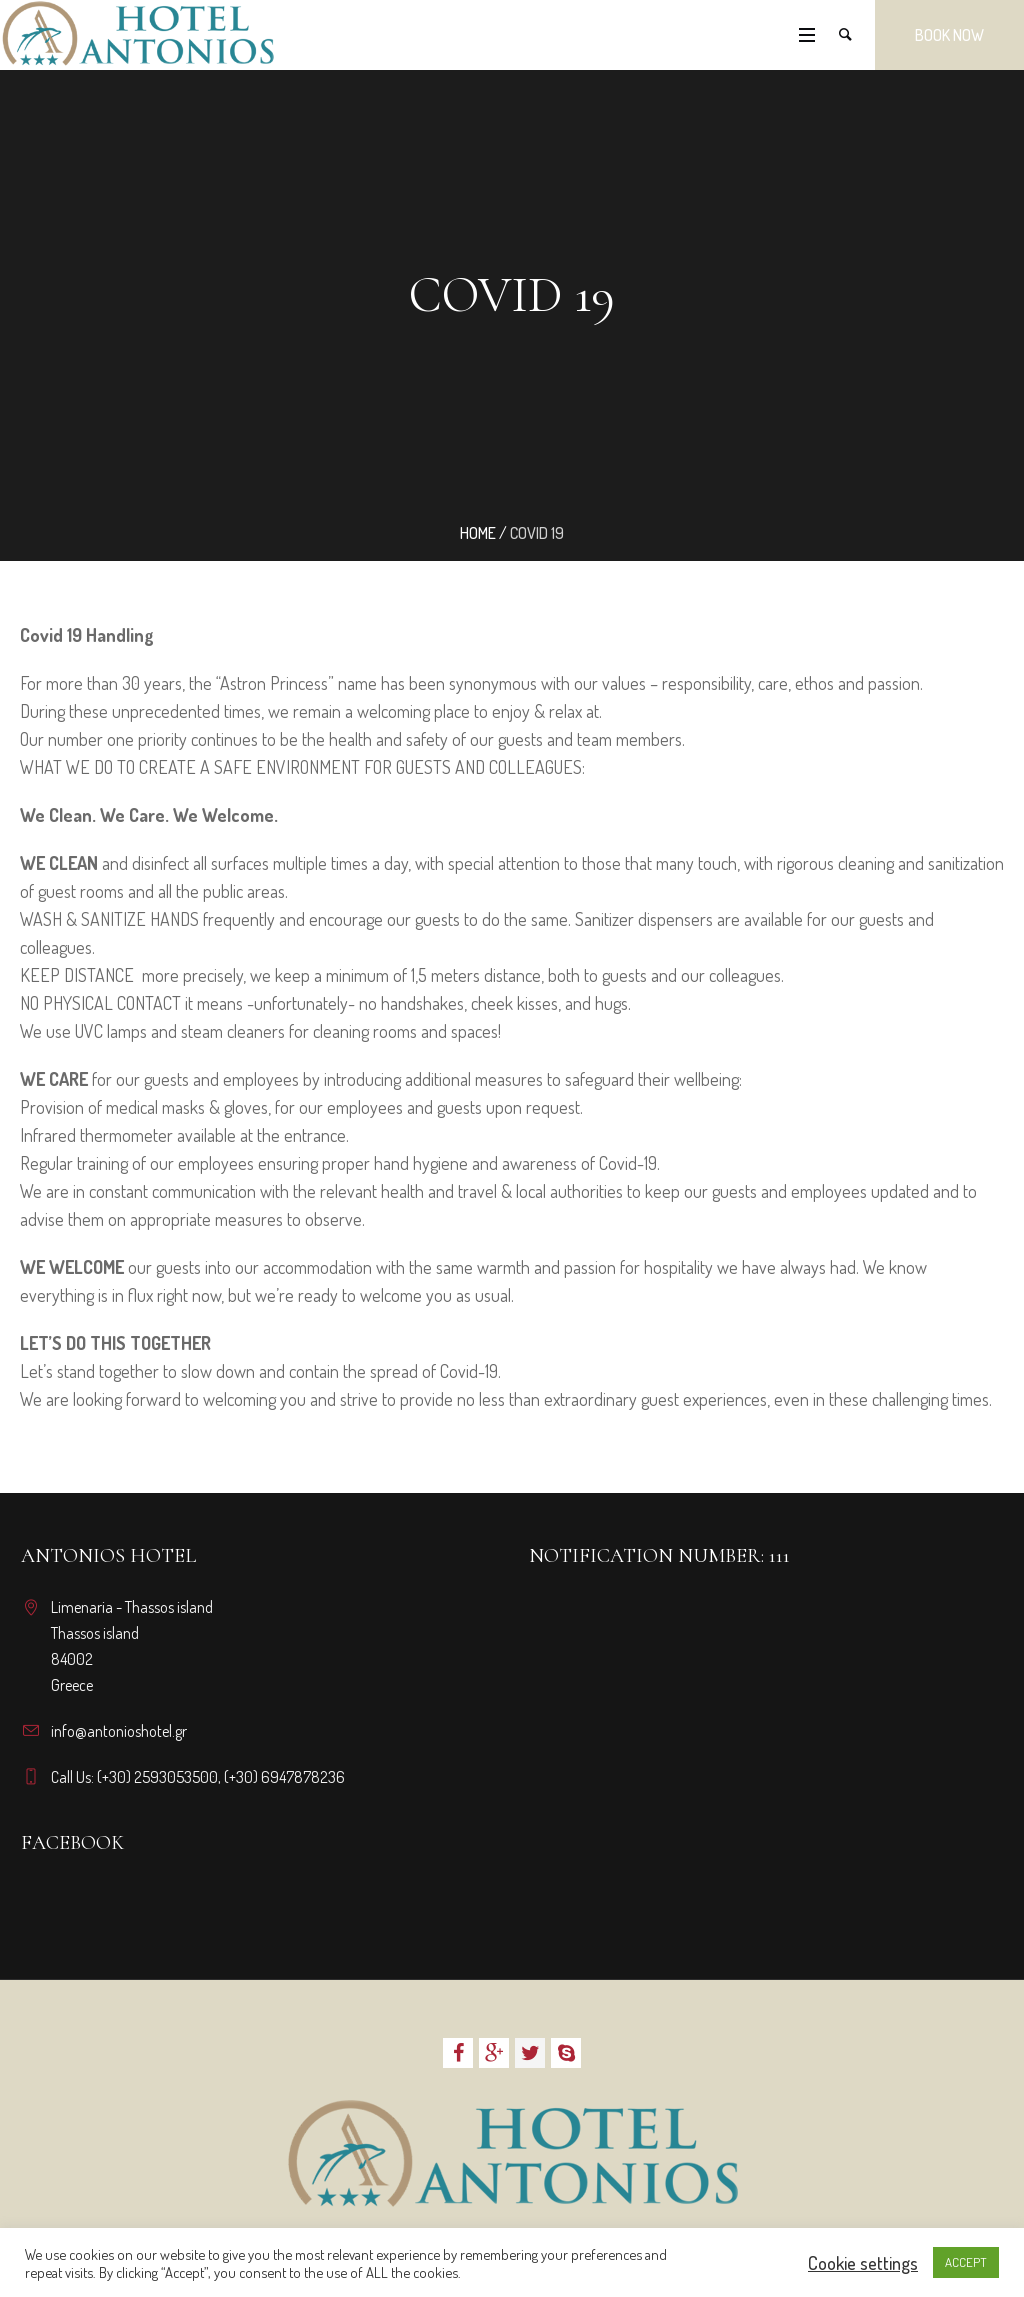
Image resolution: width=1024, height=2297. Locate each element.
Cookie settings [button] (863, 2263)
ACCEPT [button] (966, 2262)
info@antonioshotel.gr (119, 1731)
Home (478, 533)
